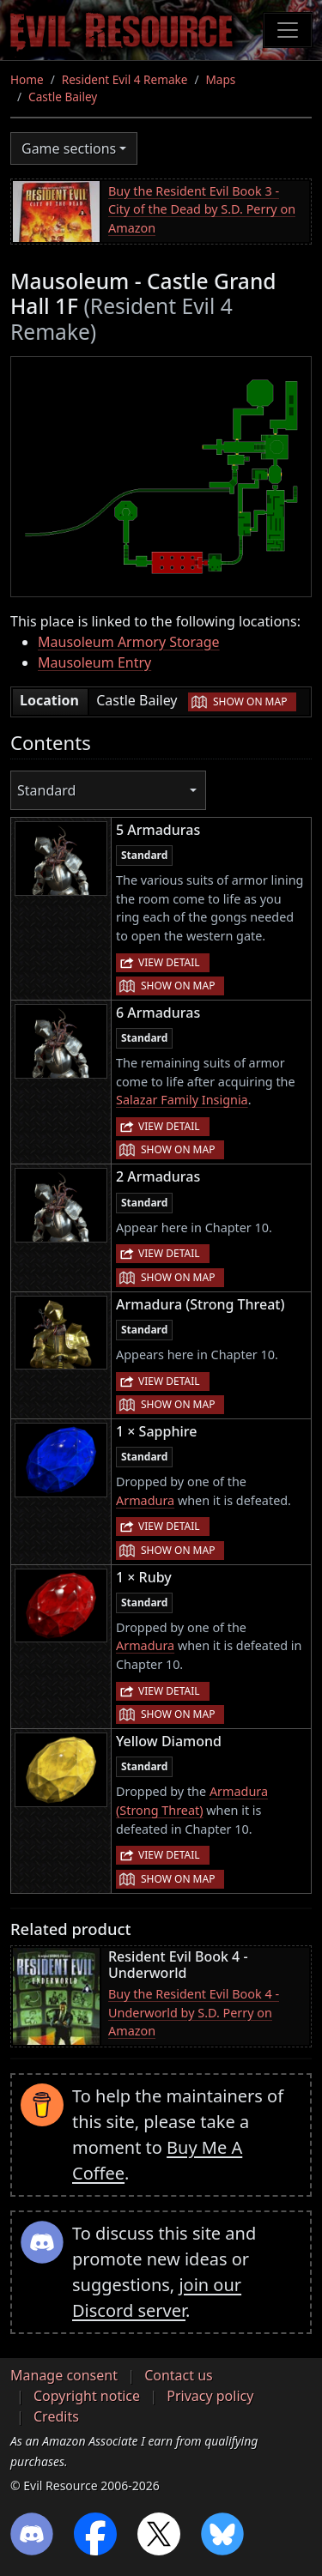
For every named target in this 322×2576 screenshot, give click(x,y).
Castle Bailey (62, 96)
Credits (56, 2416)
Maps (221, 79)
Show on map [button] (250, 701)
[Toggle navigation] (288, 30)
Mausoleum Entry (94, 662)
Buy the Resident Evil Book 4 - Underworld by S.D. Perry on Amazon (193, 2012)
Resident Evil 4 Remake (125, 79)
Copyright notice (86, 2395)
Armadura (145, 1500)
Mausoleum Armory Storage (129, 641)
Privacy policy (210, 2395)
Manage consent (64, 2375)
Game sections (68, 148)
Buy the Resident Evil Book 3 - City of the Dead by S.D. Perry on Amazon (201, 209)
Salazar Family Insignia (182, 1099)
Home (27, 79)
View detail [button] (169, 962)
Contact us (178, 2375)
